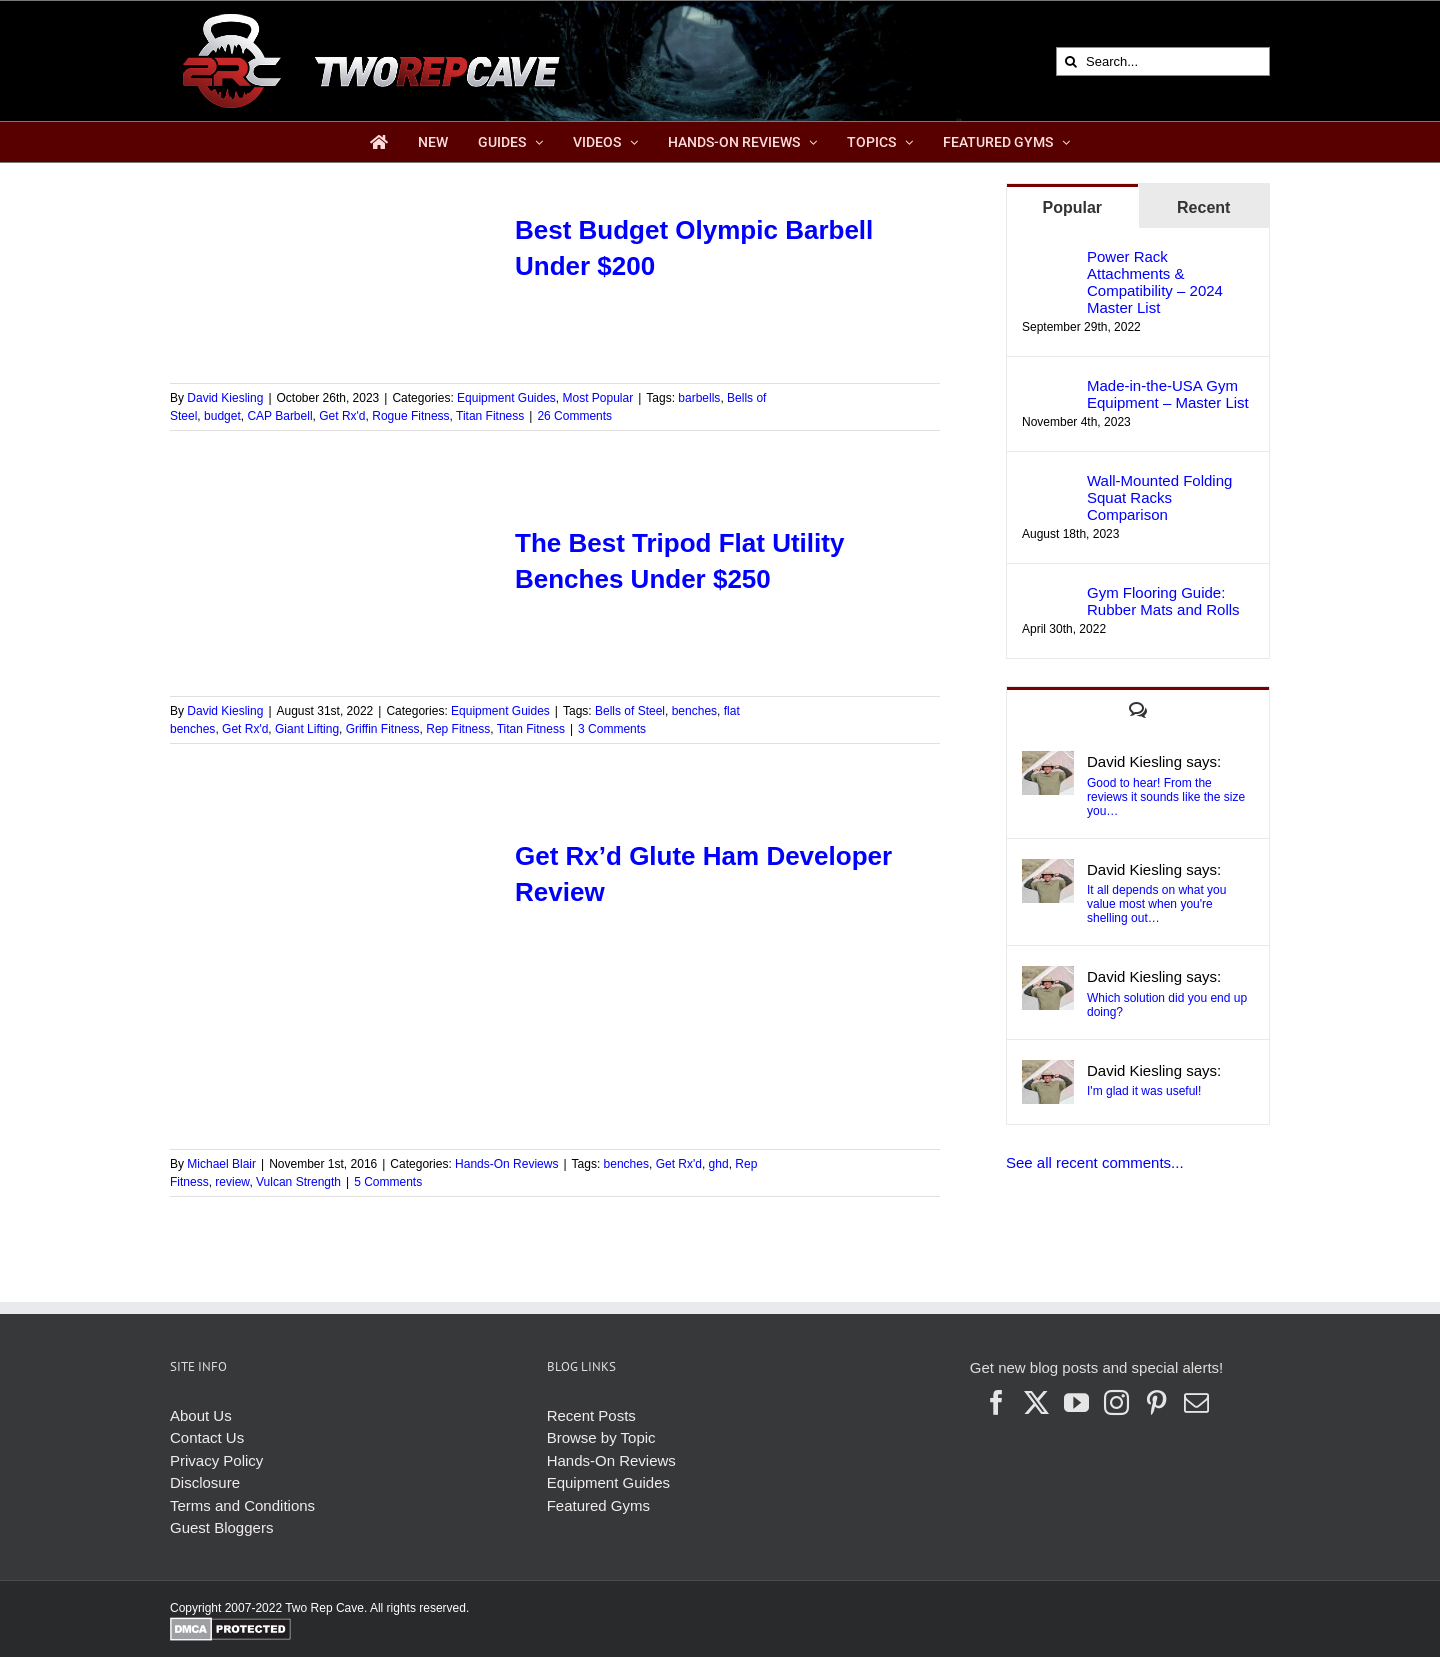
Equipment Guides (506, 398)
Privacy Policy (216, 1460)
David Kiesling (225, 398)
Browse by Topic (601, 1437)
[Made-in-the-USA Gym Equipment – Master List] (1048, 387)
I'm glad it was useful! (1144, 1091)
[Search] (1070, 61)
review (232, 1182)
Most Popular (598, 398)
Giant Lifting (307, 729)
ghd (719, 1164)
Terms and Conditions (242, 1505)
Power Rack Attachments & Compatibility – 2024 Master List (1155, 282)
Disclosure (205, 1482)
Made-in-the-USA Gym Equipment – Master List (1168, 394)
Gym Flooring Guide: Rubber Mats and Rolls (1163, 601)
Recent (1203, 207)
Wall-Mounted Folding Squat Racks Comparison (1159, 497)
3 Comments (612, 729)
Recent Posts (591, 1415)
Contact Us (207, 1437)
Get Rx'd (342, 416)
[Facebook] (996, 1402)
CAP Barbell (279, 416)
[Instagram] (1116, 1402)
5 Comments (388, 1182)
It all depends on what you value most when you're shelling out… (1156, 904)
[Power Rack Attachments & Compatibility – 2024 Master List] (1048, 258)
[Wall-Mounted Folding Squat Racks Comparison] (1048, 482)
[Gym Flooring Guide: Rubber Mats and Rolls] (1048, 594)
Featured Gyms (598, 1505)
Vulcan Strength (298, 1182)
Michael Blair (221, 1164)
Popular (1072, 207)
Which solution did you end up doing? (1167, 1005)
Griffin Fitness (383, 729)
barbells (699, 398)
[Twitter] (1036, 1402)
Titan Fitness (490, 416)
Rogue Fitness (410, 416)
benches (694, 711)
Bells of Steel (630, 711)
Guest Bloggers (221, 1527)
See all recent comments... (1095, 1162)
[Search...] (1163, 61)
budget (222, 416)
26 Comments (574, 416)
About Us (201, 1415)
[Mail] (1196, 1402)
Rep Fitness (458, 729)
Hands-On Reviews (506, 1164)
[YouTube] (1076, 1402)
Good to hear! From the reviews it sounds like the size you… (1166, 797)
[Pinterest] (1156, 1402)
